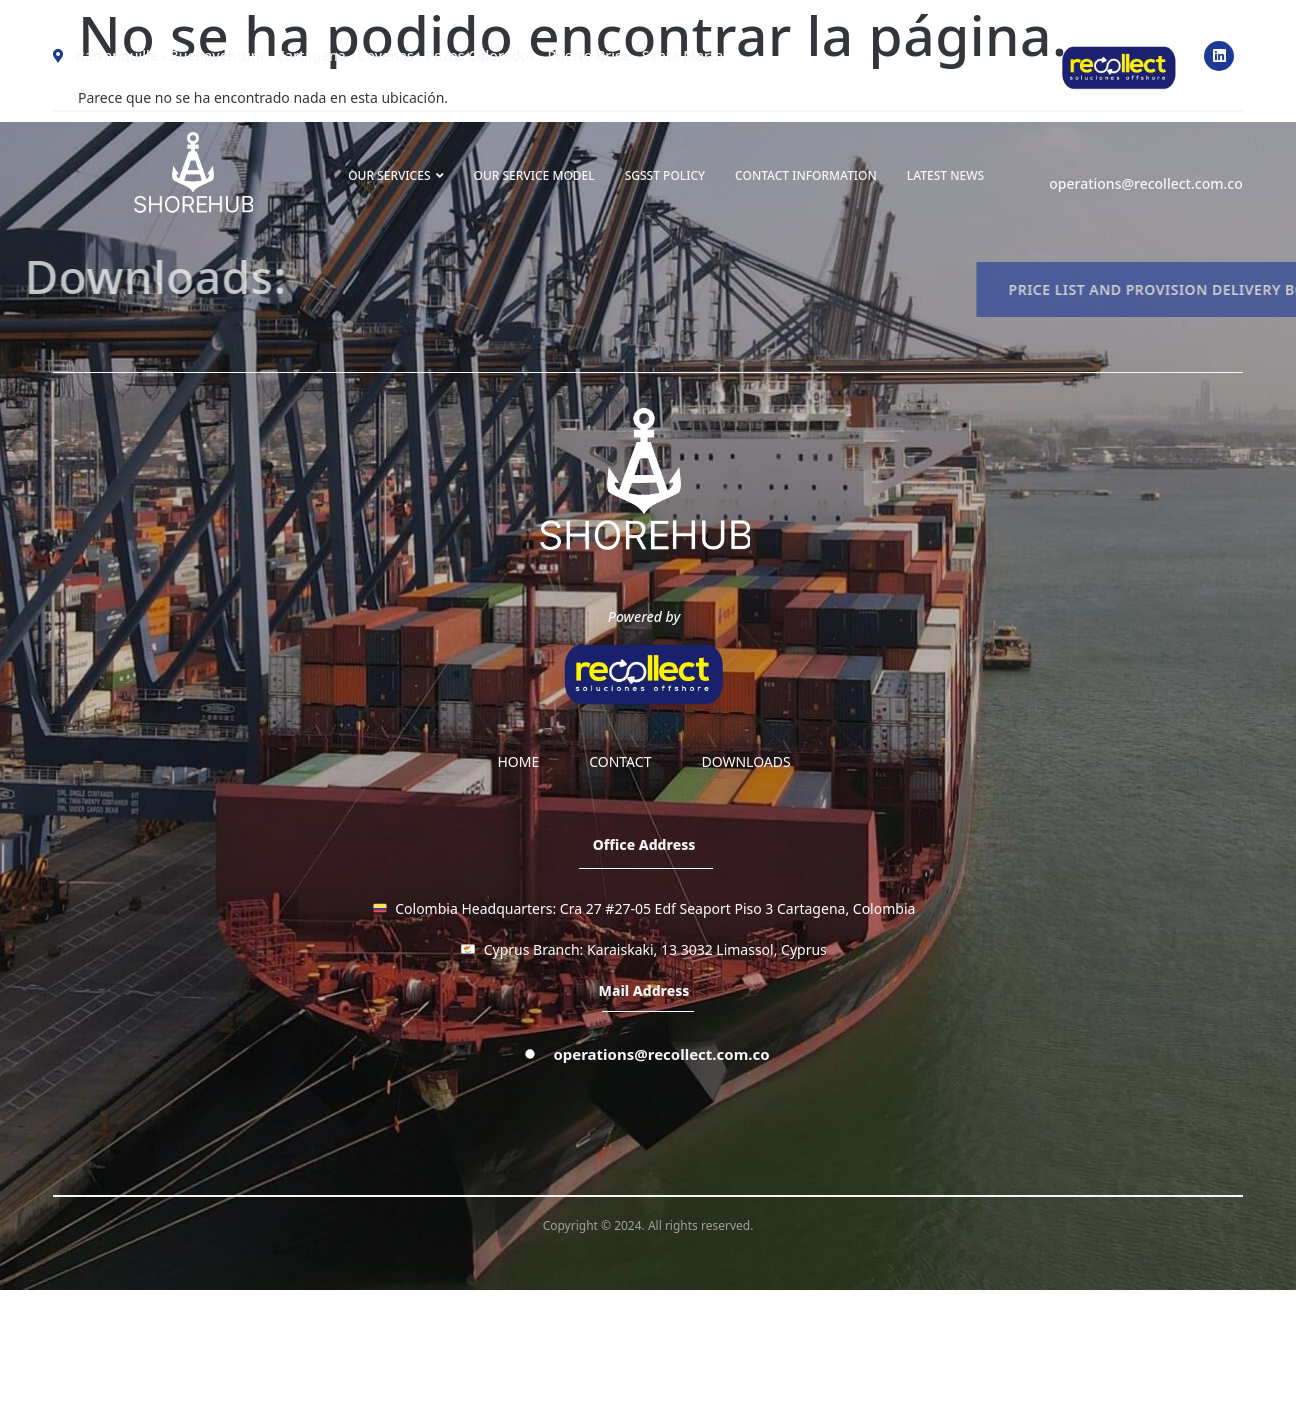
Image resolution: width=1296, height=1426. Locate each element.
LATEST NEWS (945, 175)
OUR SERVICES (395, 175)
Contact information (806, 175)
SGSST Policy (665, 175)
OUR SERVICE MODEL (534, 175)
